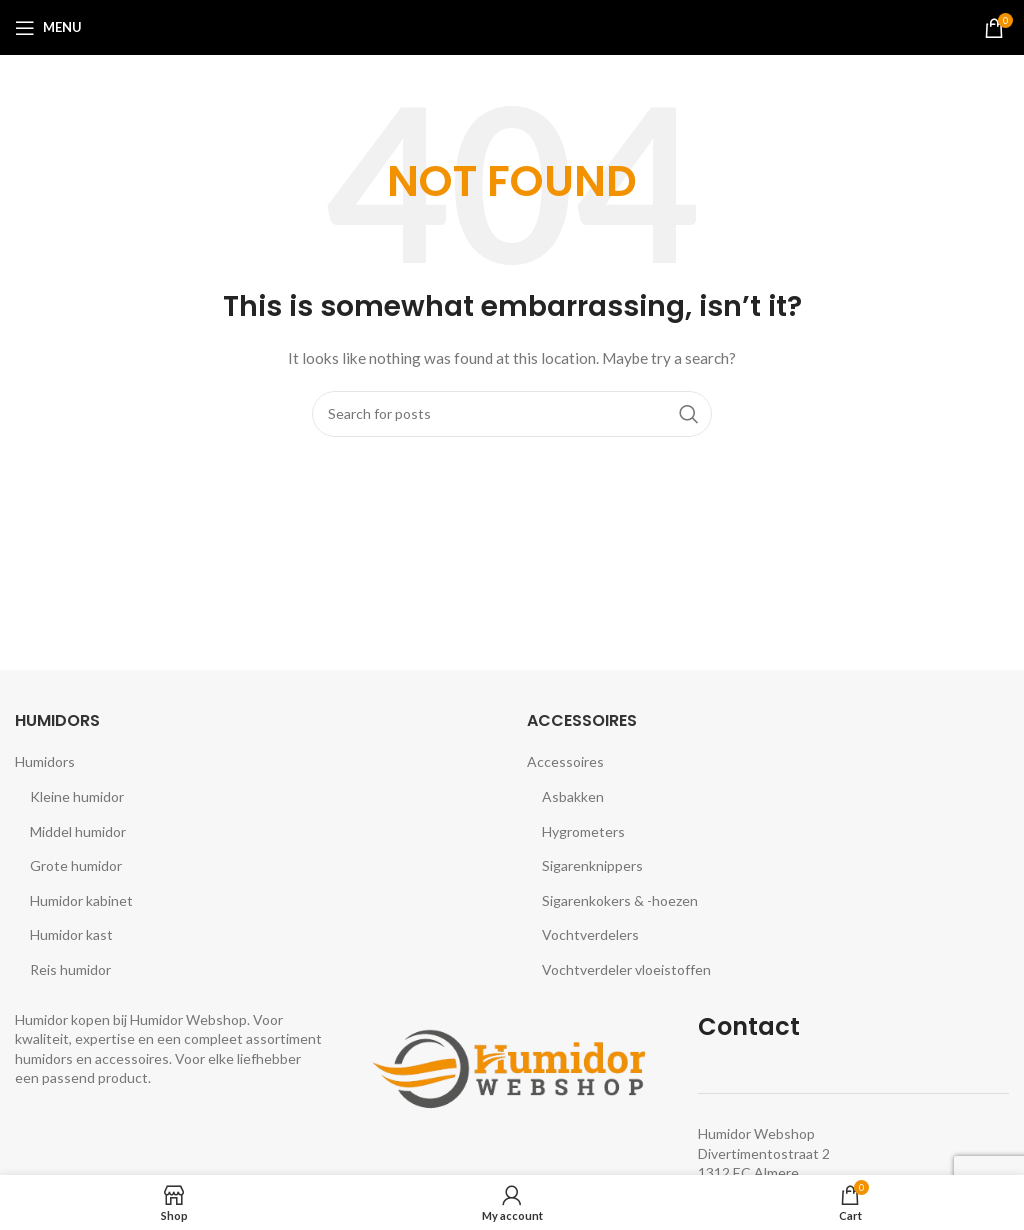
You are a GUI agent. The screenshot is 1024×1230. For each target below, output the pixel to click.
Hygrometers (583, 831)
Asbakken (573, 796)
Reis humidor (70, 969)
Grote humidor (76, 865)
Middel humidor (78, 831)
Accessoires (565, 761)
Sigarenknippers (592, 865)
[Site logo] (512, 25)
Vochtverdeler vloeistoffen (626, 969)
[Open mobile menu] (48, 28)
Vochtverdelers (590, 934)
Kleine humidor (77, 796)
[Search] (512, 414)
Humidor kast (71, 934)
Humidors (45, 761)
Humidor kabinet (81, 900)
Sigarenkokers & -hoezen (620, 900)
